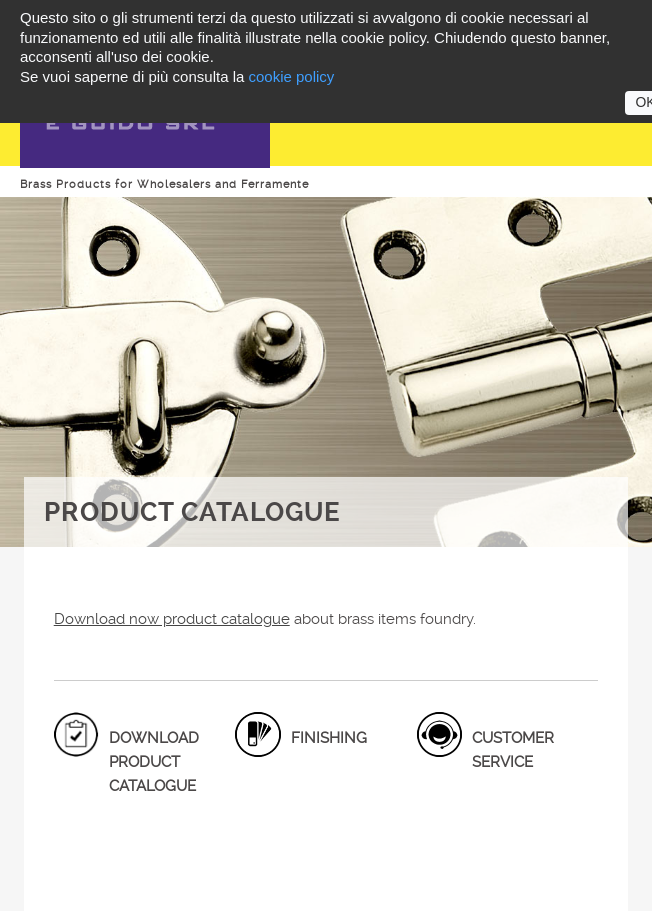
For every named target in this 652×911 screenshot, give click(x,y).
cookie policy (291, 76)
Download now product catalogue (172, 619)
